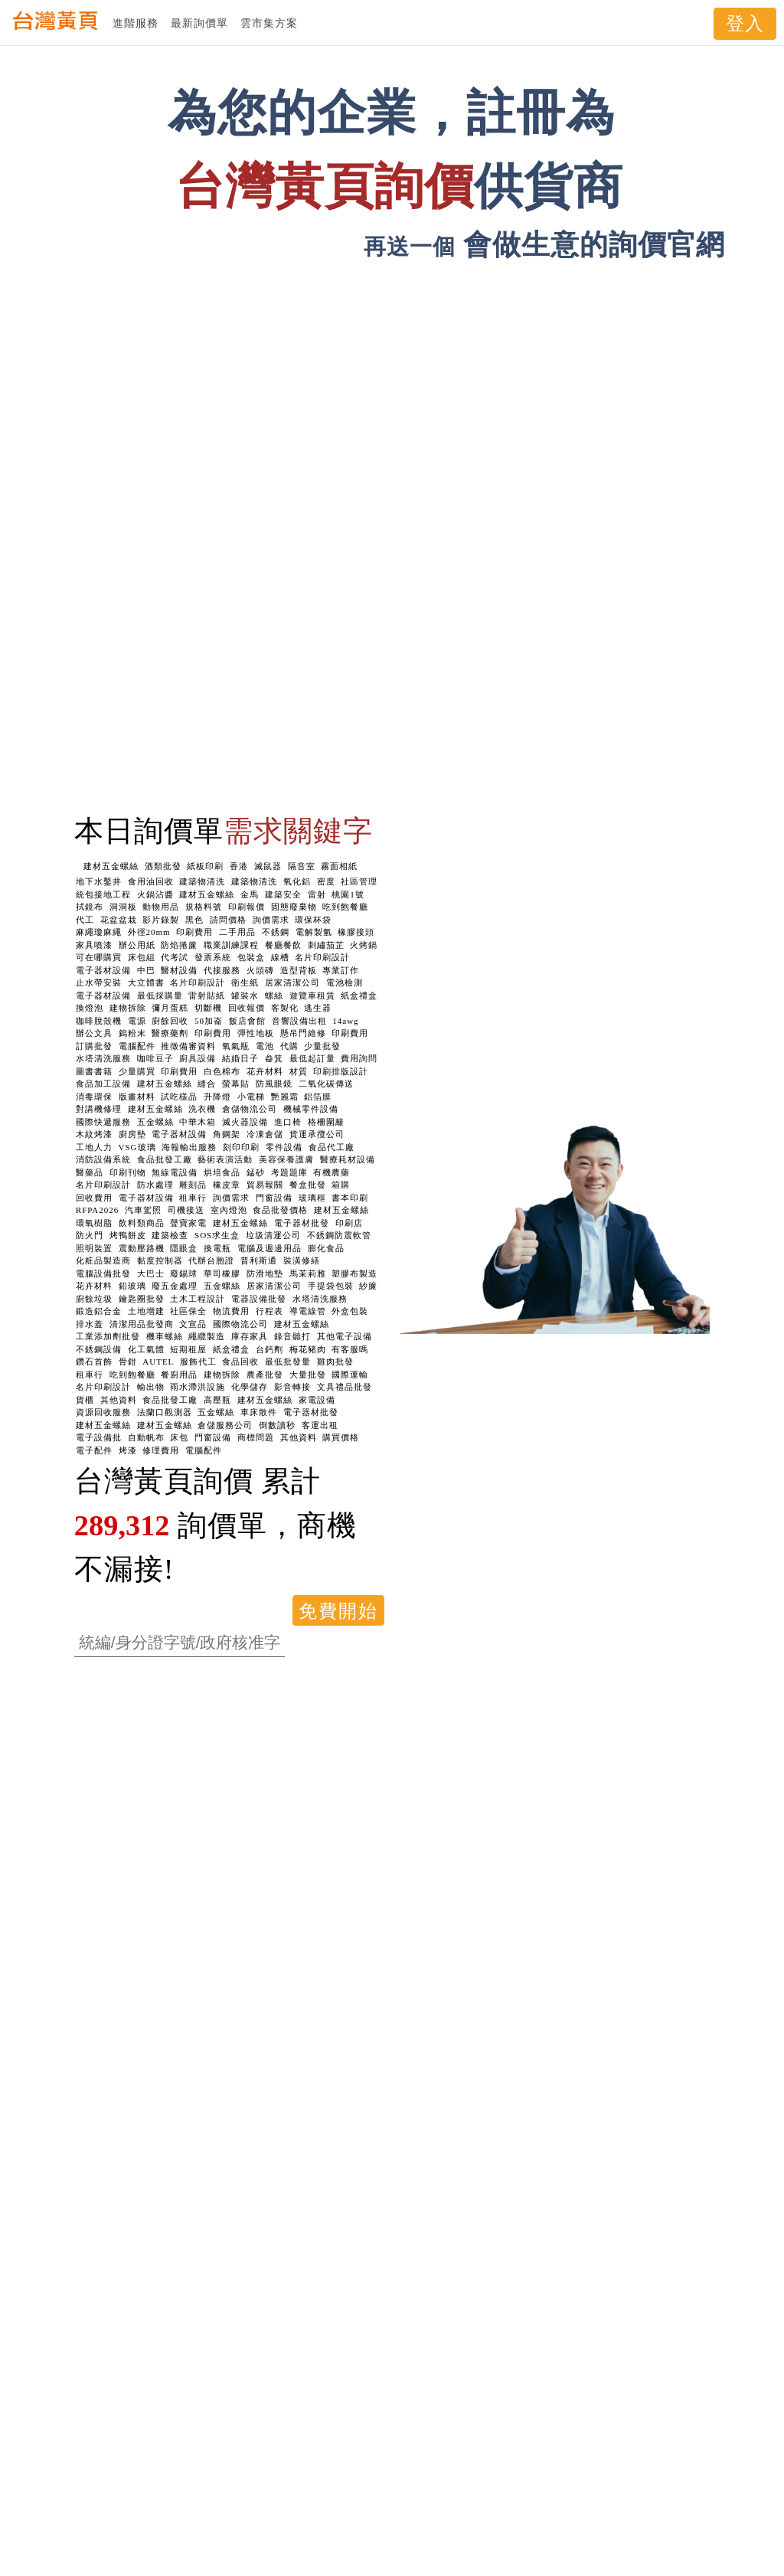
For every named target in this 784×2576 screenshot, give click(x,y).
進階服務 (135, 23)
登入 (745, 24)
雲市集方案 (269, 23)
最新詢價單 (199, 23)
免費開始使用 (338, 1613)
